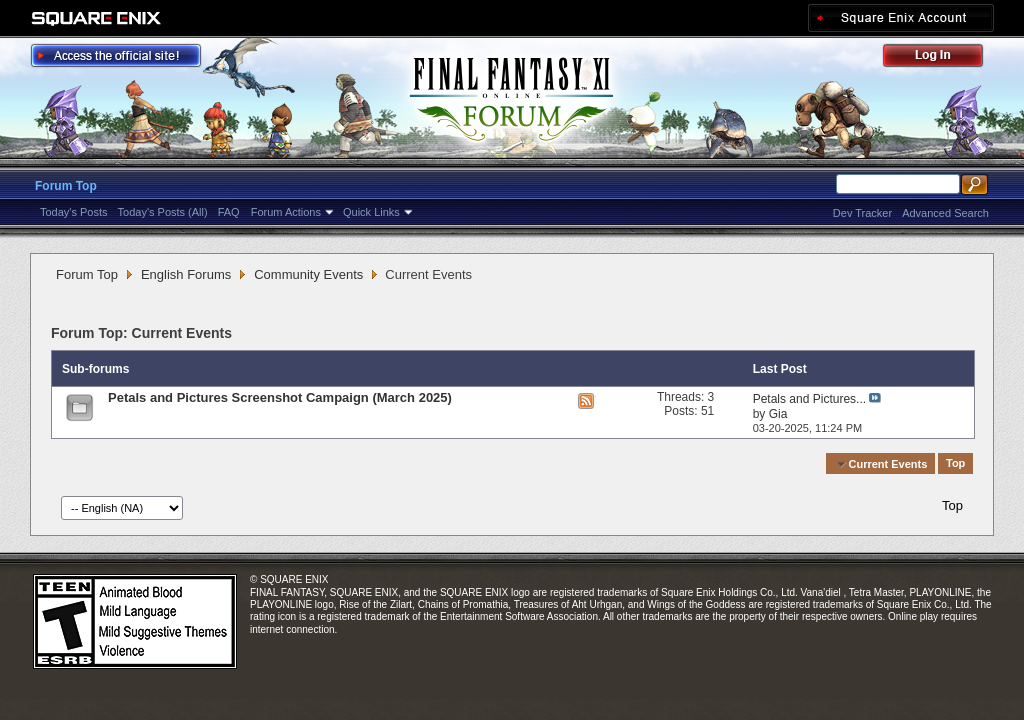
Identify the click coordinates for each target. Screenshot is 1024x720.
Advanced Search (945, 213)
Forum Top (66, 186)
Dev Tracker (862, 213)
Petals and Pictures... (809, 399)
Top (955, 464)
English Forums (186, 274)
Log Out (943, 58)
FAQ (229, 212)
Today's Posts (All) (163, 212)
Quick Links (371, 212)
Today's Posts (74, 212)
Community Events (308, 274)
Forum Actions (286, 212)
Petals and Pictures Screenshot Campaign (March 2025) (280, 397)
